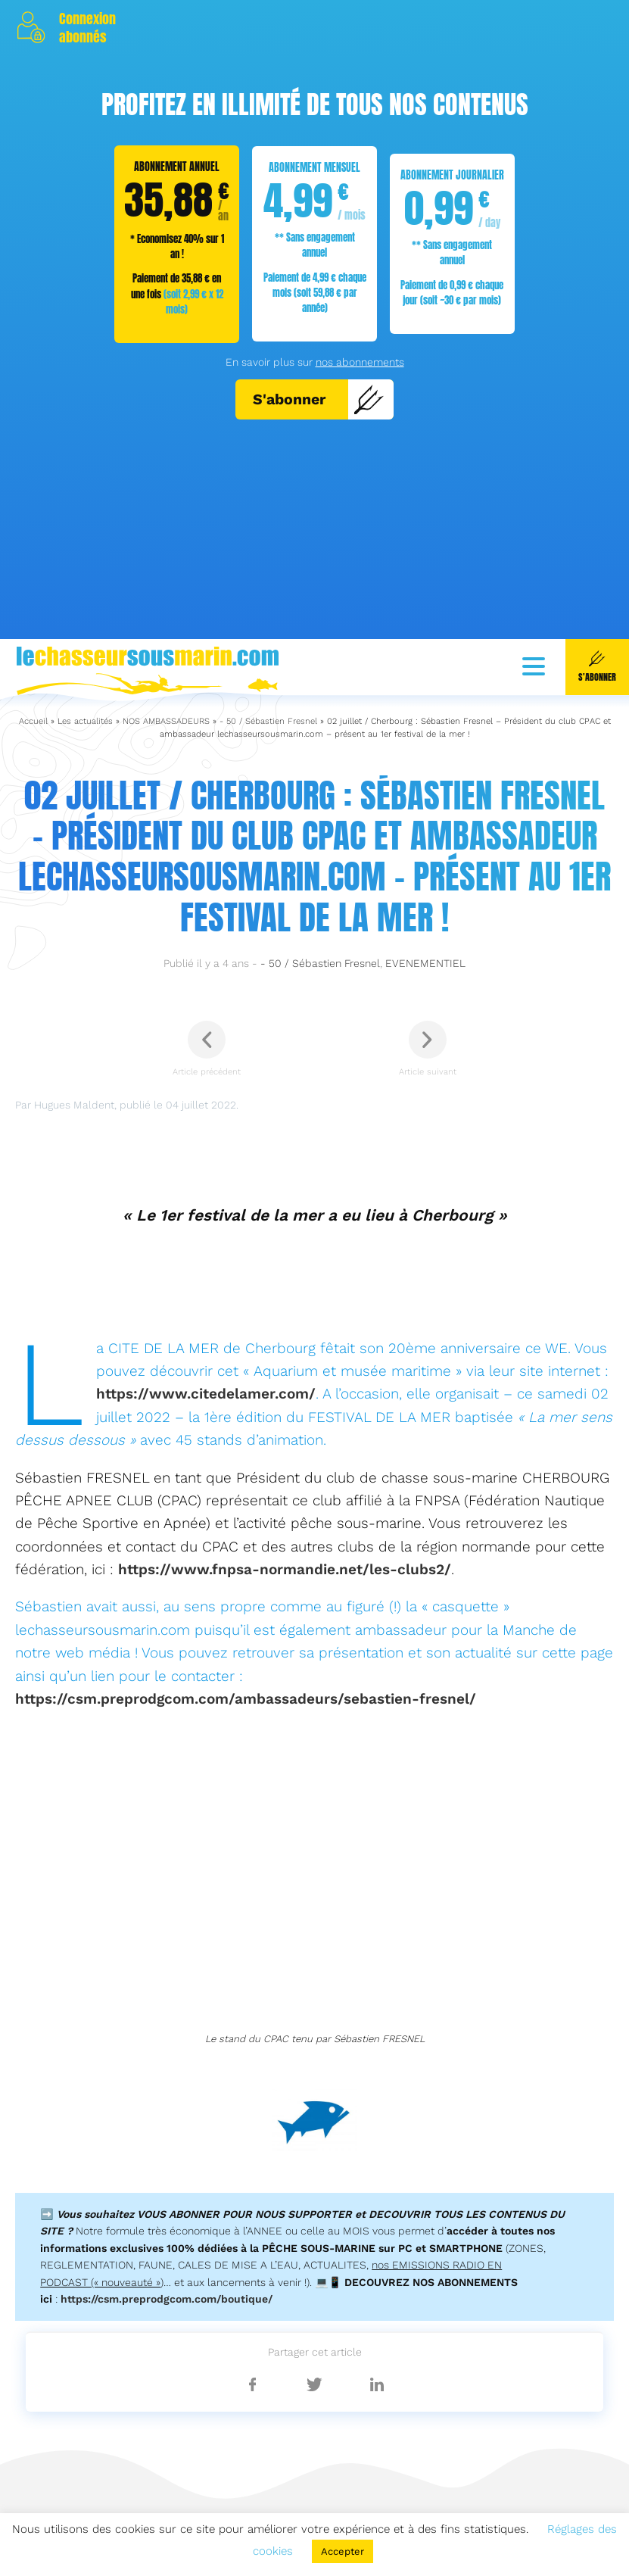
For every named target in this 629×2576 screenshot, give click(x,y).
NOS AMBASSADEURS (166, 2272)
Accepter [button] (342, 2551)
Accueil (33, 2272)
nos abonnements (360, 362)
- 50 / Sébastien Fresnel (268, 2272)
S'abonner (319, 399)
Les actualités (85, 2272)
